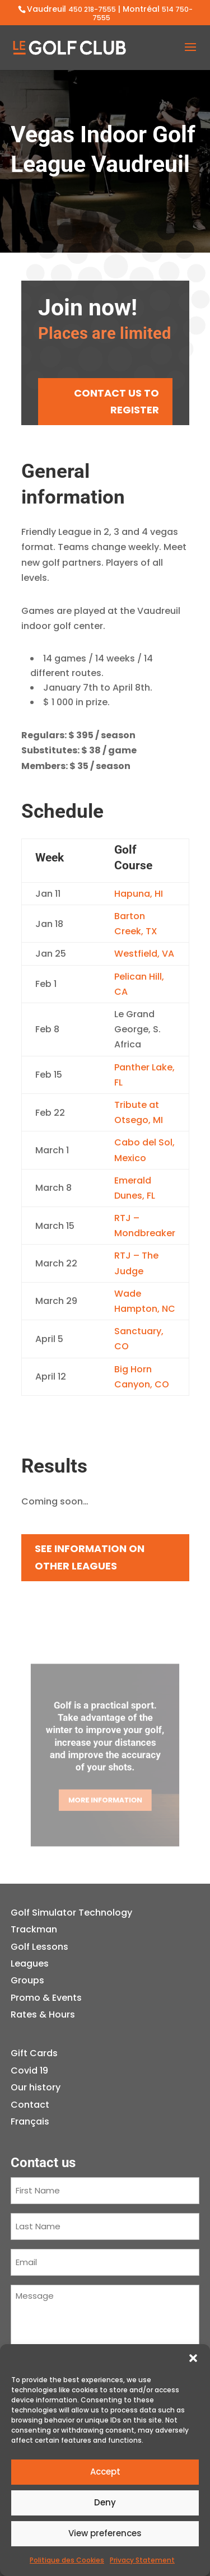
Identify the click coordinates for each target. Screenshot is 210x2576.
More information (105, 1792)
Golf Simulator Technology (71, 1912)
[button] (193, 2358)
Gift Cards (34, 2053)
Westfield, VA (144, 953)
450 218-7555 (92, 9)
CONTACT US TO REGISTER (116, 401)
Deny (105, 2502)
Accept (105, 2471)
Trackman (34, 1929)
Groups (27, 1980)
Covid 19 (29, 2070)
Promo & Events (46, 1997)
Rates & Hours (43, 2014)
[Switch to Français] (35, 2122)
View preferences (105, 2533)
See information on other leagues (89, 1557)
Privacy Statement (142, 2560)
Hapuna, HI (138, 893)
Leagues (30, 1963)
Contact (30, 2104)
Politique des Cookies (67, 2560)
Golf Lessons (39, 1946)
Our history (35, 2087)
